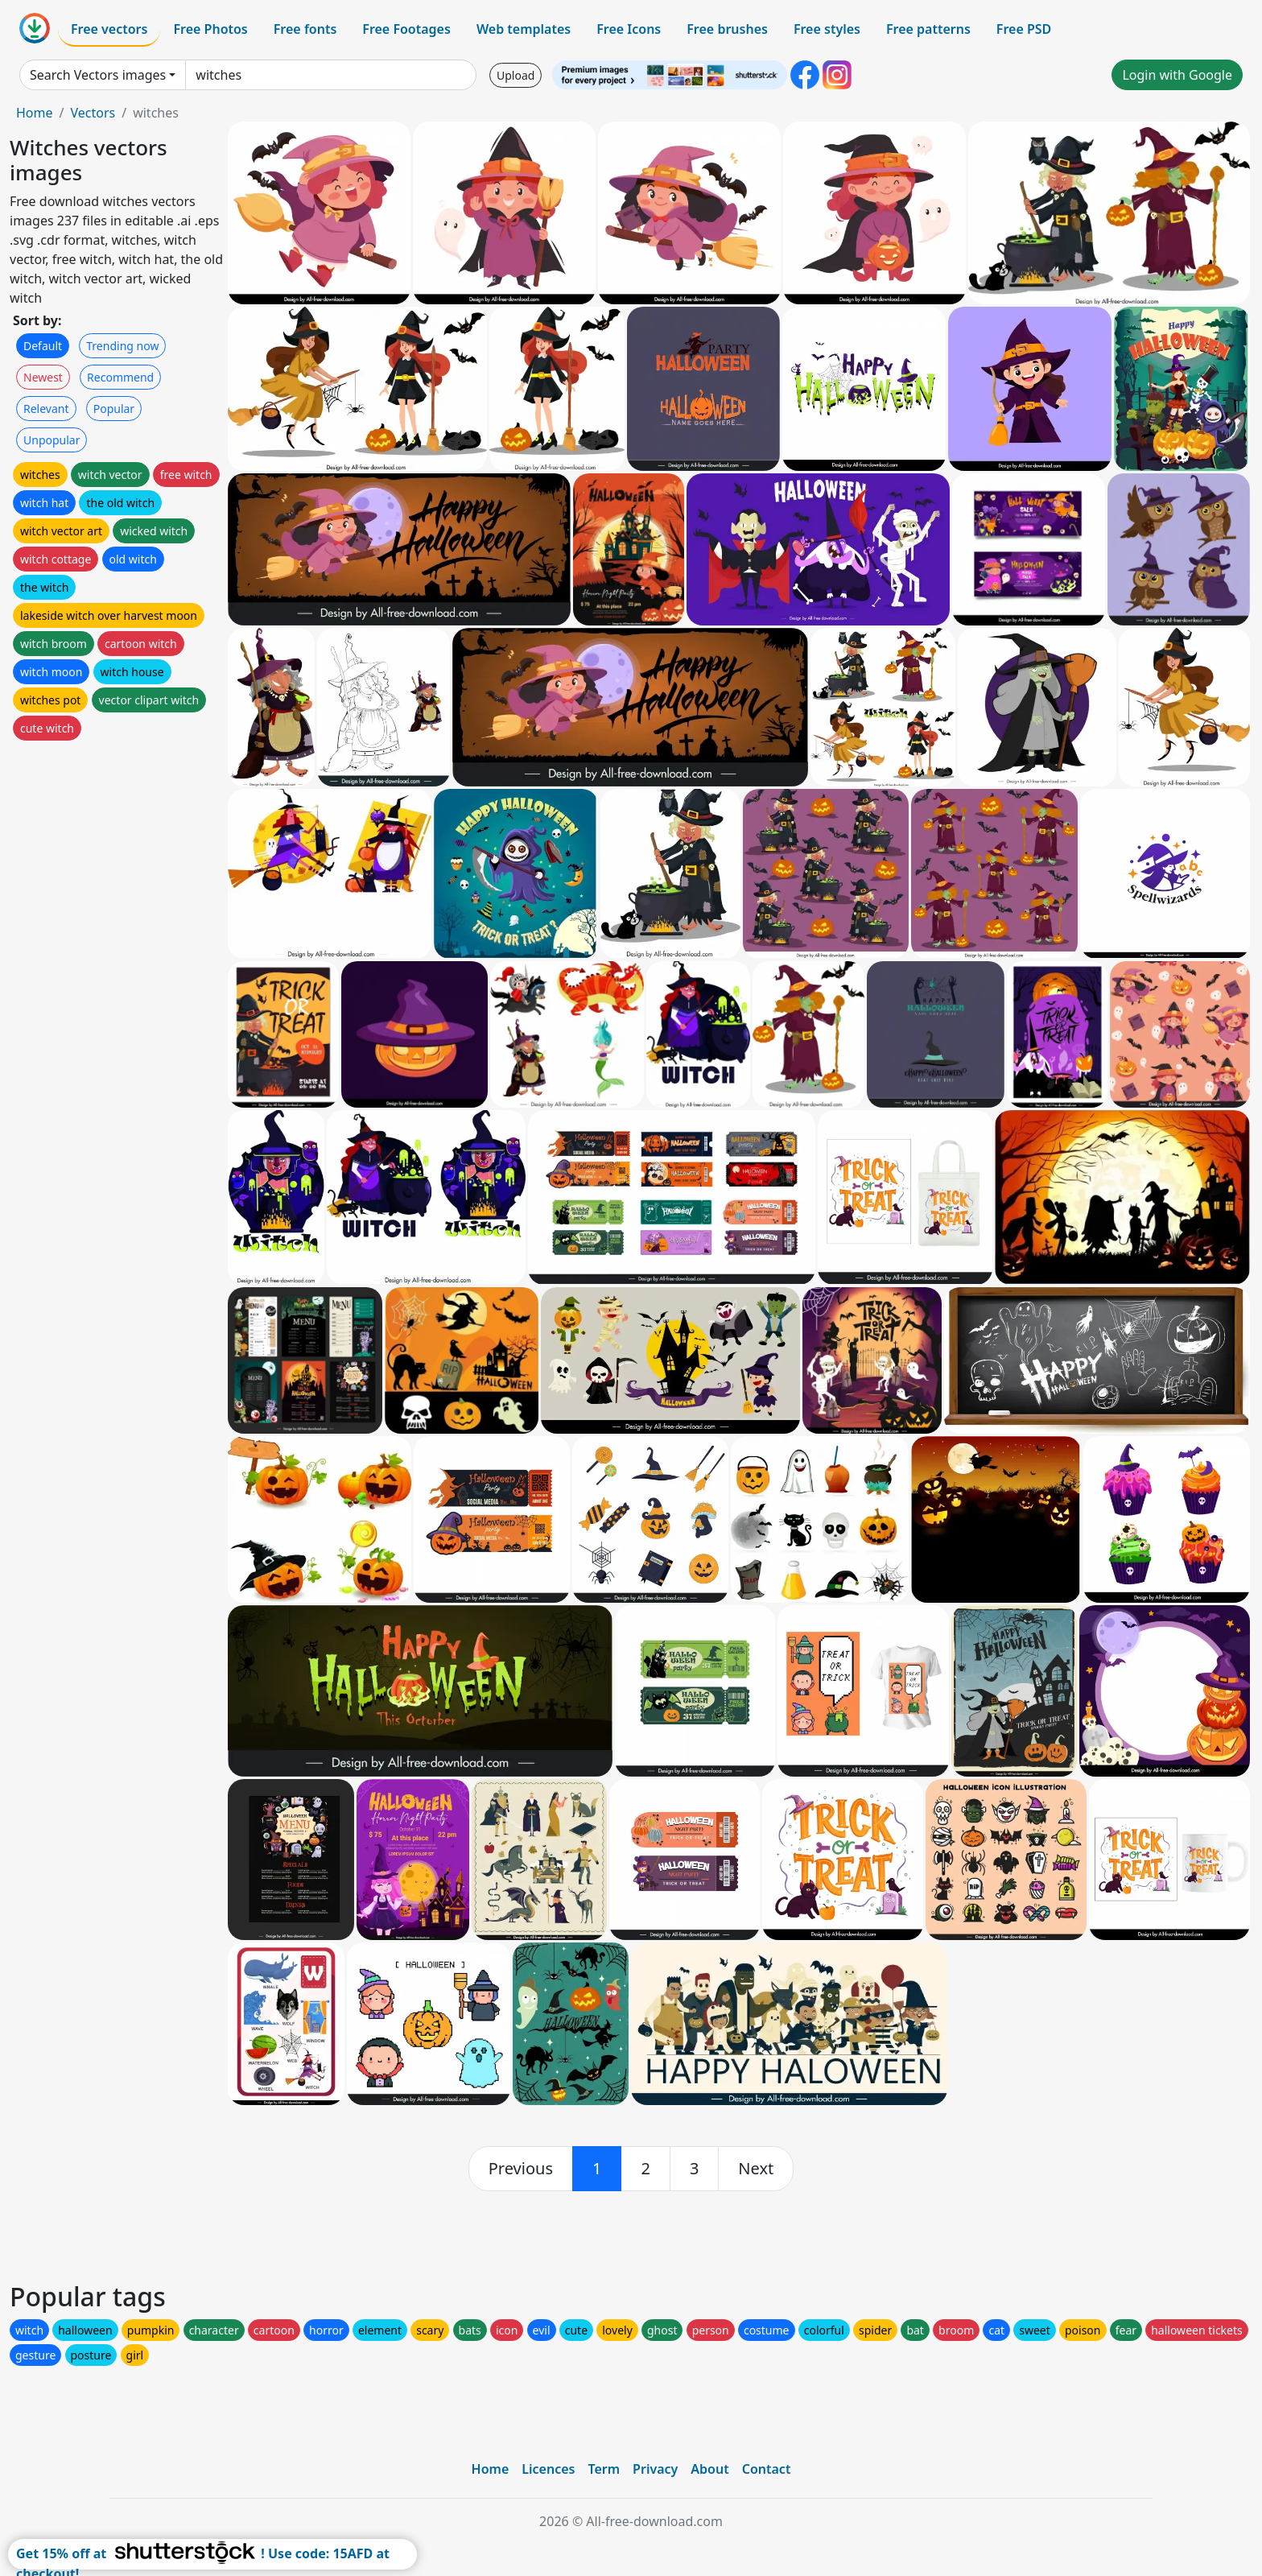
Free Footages (406, 29)
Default (42, 345)
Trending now (122, 345)
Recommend (120, 377)
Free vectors (109, 29)
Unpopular (51, 440)
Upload (515, 75)
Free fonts (305, 29)
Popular (113, 408)
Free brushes (727, 29)
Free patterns (928, 29)
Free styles (827, 29)
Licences (548, 2469)
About (709, 2469)
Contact (766, 2469)
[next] (756, 2168)
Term (604, 2469)
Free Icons (628, 29)
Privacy (655, 2469)
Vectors (92, 113)
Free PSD (1023, 29)
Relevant (46, 408)
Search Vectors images (98, 75)
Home (34, 113)
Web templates (523, 29)
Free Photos (210, 29)
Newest (43, 377)
